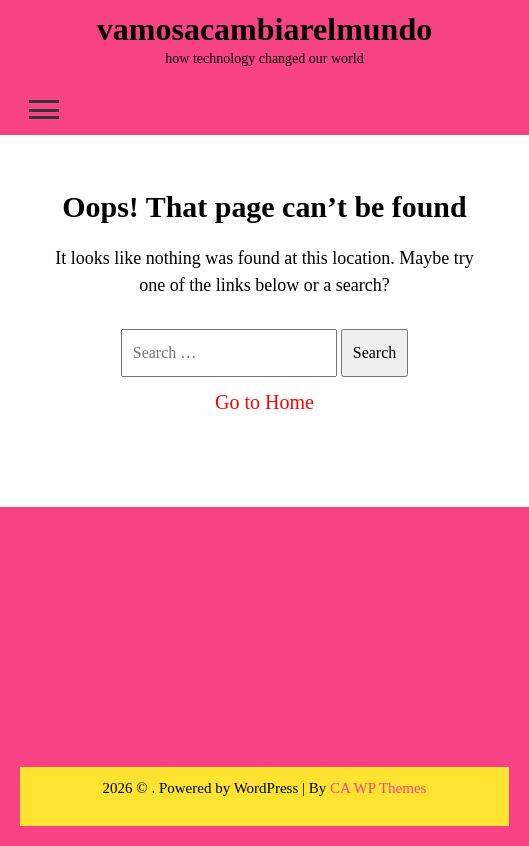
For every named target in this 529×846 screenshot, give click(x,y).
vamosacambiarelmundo (264, 29)
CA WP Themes (378, 788)
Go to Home (264, 402)
